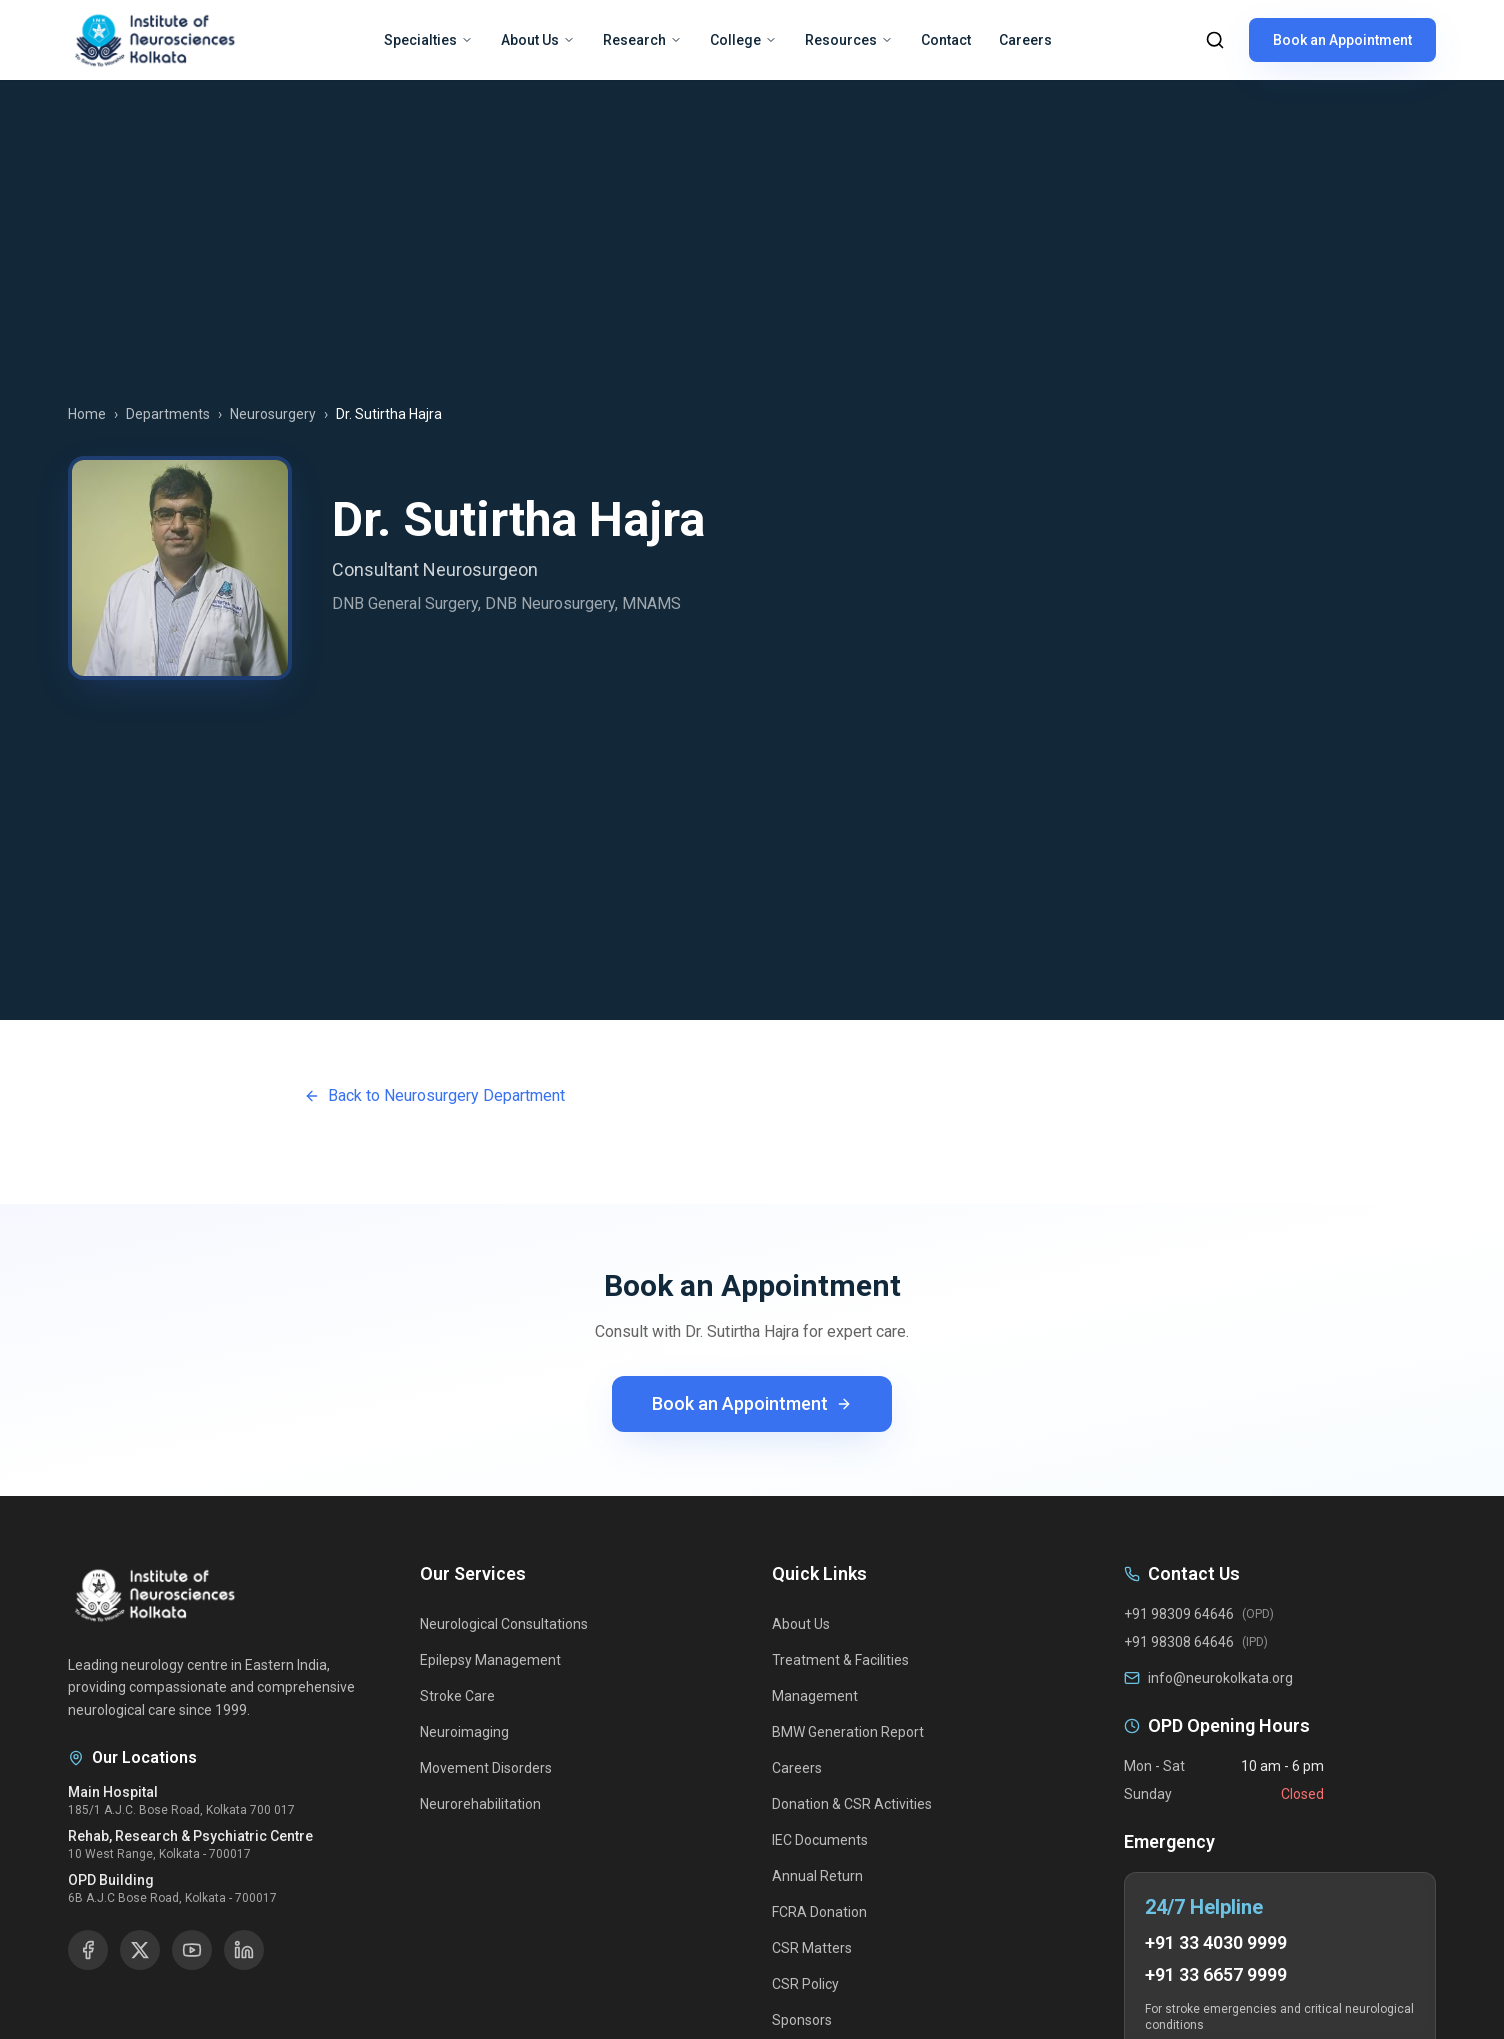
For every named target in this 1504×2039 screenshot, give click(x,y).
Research (642, 40)
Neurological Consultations (504, 1624)
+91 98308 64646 (1179, 1642)
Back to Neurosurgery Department (434, 1095)
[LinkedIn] (244, 1950)
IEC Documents (820, 1840)
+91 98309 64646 (1179, 1614)
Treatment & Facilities (840, 1660)
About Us (538, 40)
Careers (1025, 40)
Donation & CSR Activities (852, 1804)
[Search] (1215, 40)
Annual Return (817, 1876)
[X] (140, 1950)
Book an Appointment (1342, 40)
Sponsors (802, 2020)
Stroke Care (457, 1696)
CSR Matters (812, 1948)
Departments (168, 414)
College (743, 40)
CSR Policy (805, 1984)
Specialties (428, 40)
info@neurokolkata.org (1220, 1678)
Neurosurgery (273, 414)
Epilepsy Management (490, 1660)
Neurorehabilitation (480, 1804)
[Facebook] (88, 1950)
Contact (946, 40)
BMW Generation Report (848, 1732)
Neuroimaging (464, 1732)
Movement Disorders (486, 1768)
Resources (849, 40)
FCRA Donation (819, 1912)
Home (87, 414)
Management (815, 1696)
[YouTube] (192, 1950)
